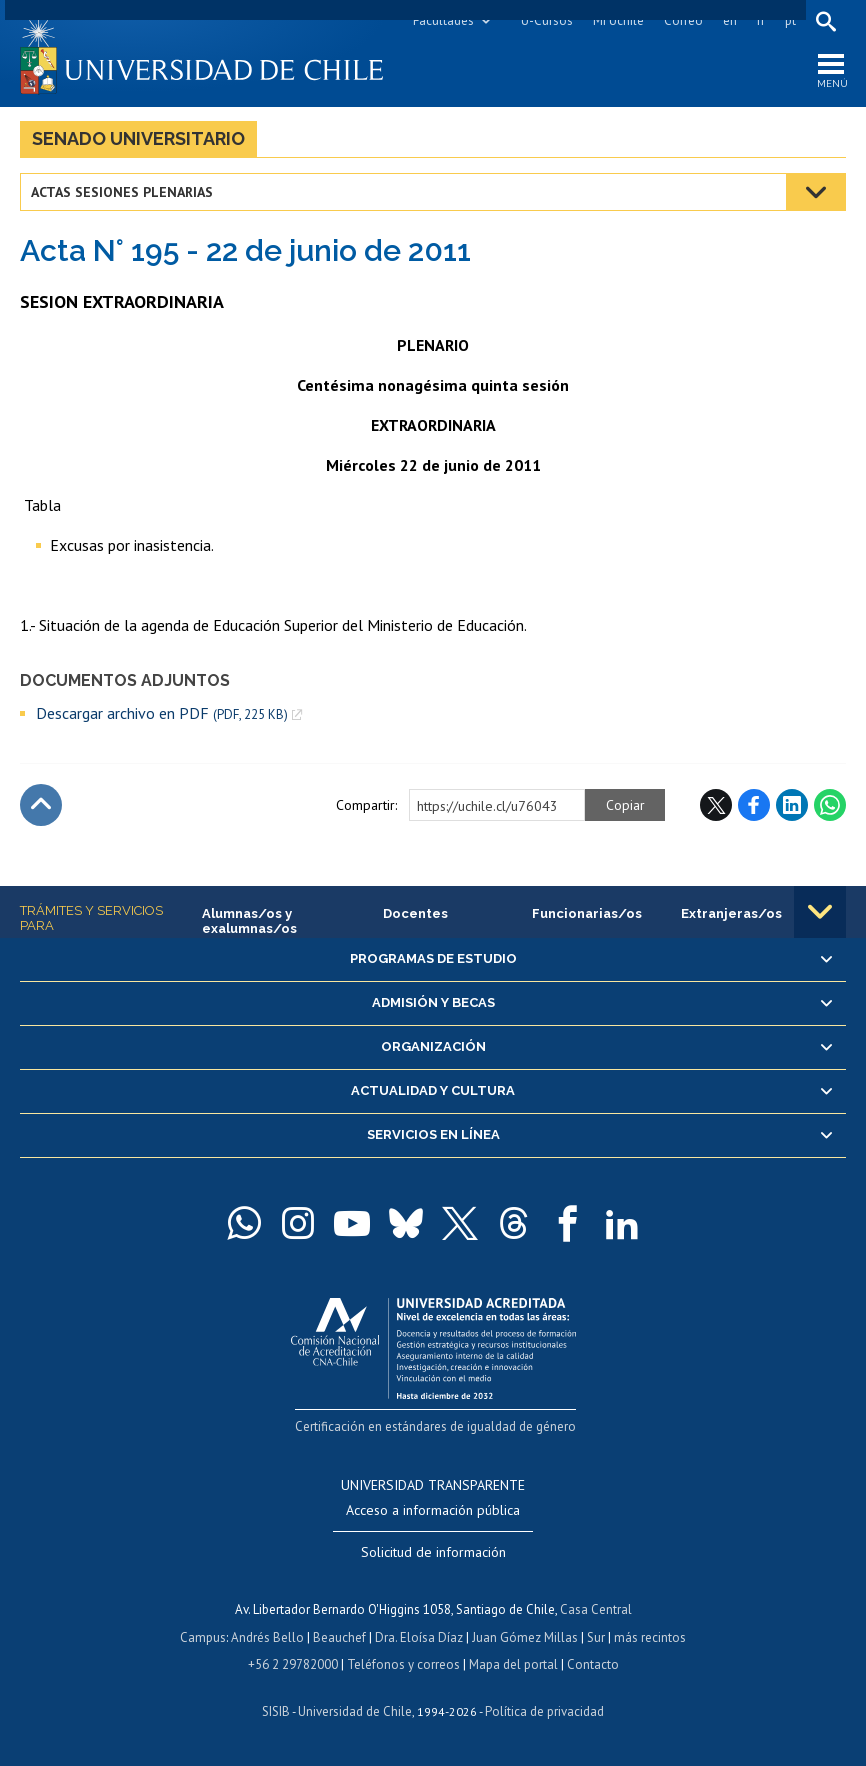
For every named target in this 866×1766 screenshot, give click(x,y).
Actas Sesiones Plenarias (122, 192)
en (730, 20)
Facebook (754, 805)
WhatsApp (830, 805)
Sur (596, 1637)
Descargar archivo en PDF (162, 713)
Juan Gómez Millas (525, 1637)
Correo (683, 20)
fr (761, 20)
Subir (41, 805)
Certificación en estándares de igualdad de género (435, 1426)
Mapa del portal (513, 1664)
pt (790, 20)
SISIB (276, 1711)
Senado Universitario (138, 138)
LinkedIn (792, 805)
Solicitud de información (433, 1552)
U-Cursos (547, 20)
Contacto (593, 1664)
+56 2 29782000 (293, 1664)
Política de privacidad (544, 1711)
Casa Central (596, 1609)
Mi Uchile (618, 20)
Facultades (443, 20)
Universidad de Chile (355, 1711)
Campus (203, 1637)
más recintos (650, 1637)
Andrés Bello (267, 1637)
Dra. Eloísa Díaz (419, 1637)
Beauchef (339, 1637)
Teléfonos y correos (403, 1664)
